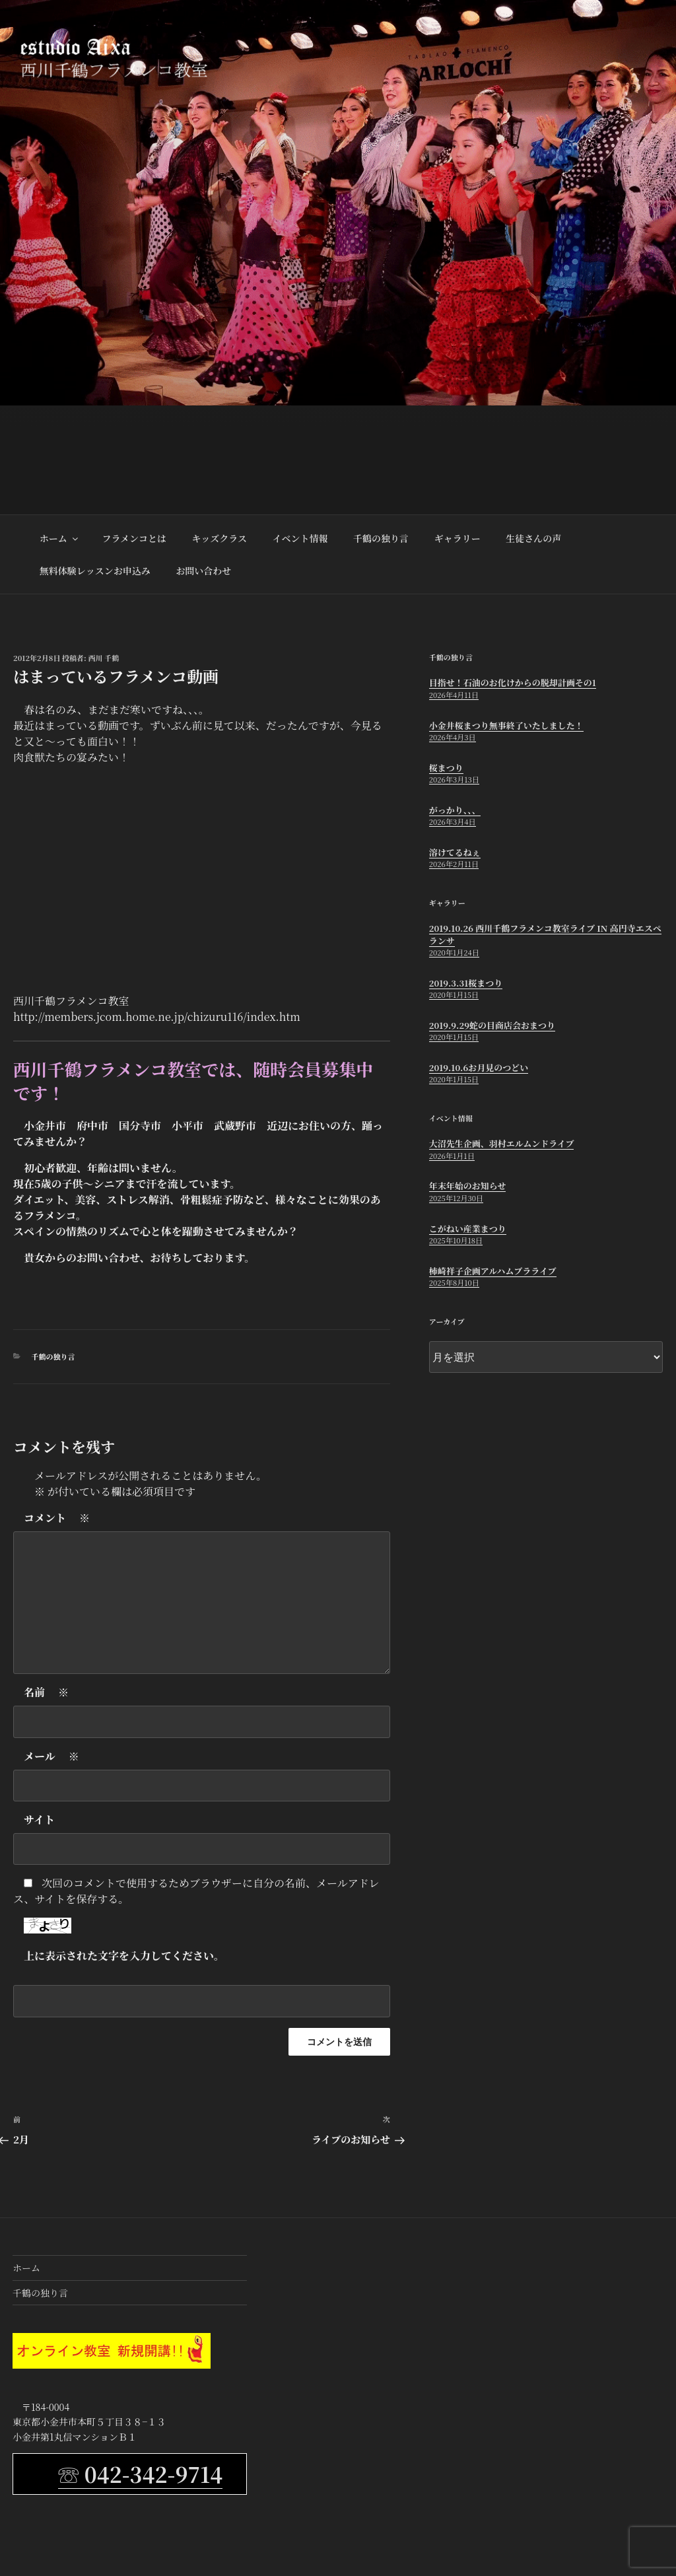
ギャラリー (457, 538)
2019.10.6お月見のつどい (478, 1067)
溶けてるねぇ (455, 852)
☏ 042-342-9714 (140, 2473)
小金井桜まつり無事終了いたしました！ (506, 725)
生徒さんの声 (533, 538)
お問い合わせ (203, 570)
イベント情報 (300, 538)
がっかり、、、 (455, 810)
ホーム (60, 538)
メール (51, 1756)
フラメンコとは (134, 538)
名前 (46, 1692)
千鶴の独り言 (381, 538)
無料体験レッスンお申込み (95, 570)
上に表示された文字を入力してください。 (124, 1955)
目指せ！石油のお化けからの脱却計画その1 (512, 682)
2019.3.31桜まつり (465, 983)
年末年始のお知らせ (467, 1185)
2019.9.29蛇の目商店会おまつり (492, 1025)
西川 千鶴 (103, 657)
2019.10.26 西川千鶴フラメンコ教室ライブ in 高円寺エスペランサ (545, 934)
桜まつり (446, 767)
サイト (39, 1819)
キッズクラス (219, 538)
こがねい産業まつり (467, 1228)
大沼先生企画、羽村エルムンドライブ (501, 1143)
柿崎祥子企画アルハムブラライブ (493, 1271)
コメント (57, 1518)
